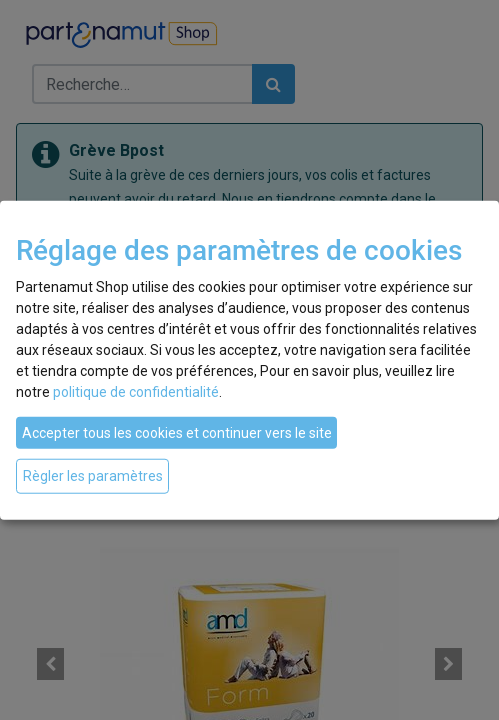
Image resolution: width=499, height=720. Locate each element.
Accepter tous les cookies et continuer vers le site (177, 433)
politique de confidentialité (136, 392)
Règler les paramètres (93, 476)
